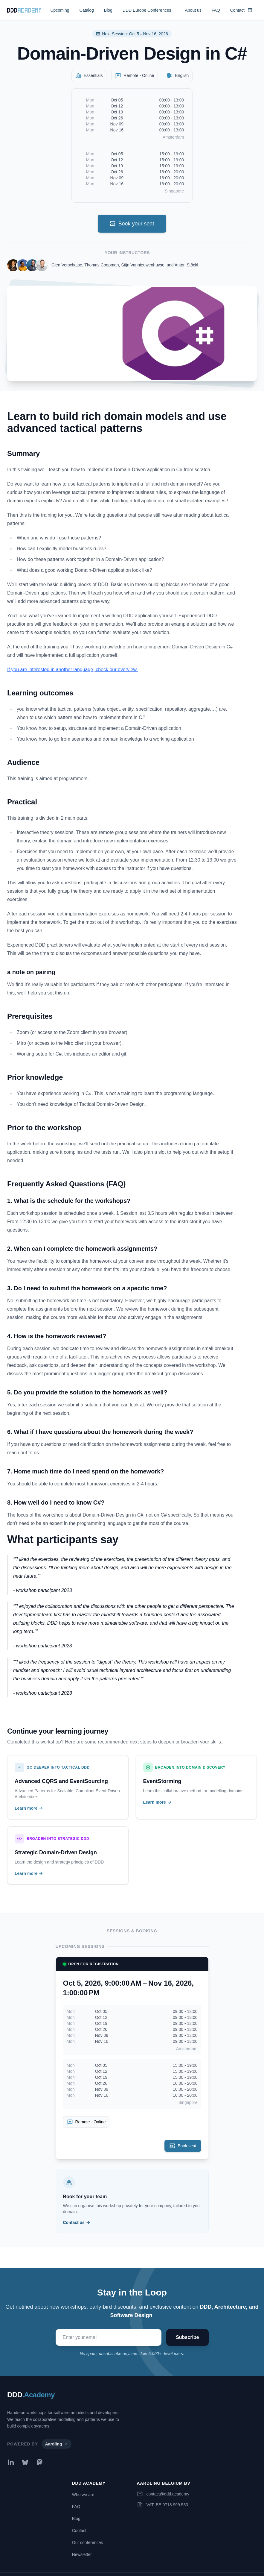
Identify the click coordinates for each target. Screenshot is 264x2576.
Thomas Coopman (101, 265)
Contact (241, 10)
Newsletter (82, 2554)
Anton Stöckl (186, 265)
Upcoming (60, 10)
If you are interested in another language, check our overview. (72, 669)
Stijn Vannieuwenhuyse (142, 265)
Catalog (87, 10)
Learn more (29, 1808)
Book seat (182, 2146)
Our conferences (87, 2542)
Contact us (77, 2222)
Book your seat (132, 224)
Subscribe (187, 2337)
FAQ (216, 10)
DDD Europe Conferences (147, 10)
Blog (108, 10)
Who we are (83, 2494)
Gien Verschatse (66, 265)
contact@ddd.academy (168, 2494)
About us (193, 10)
